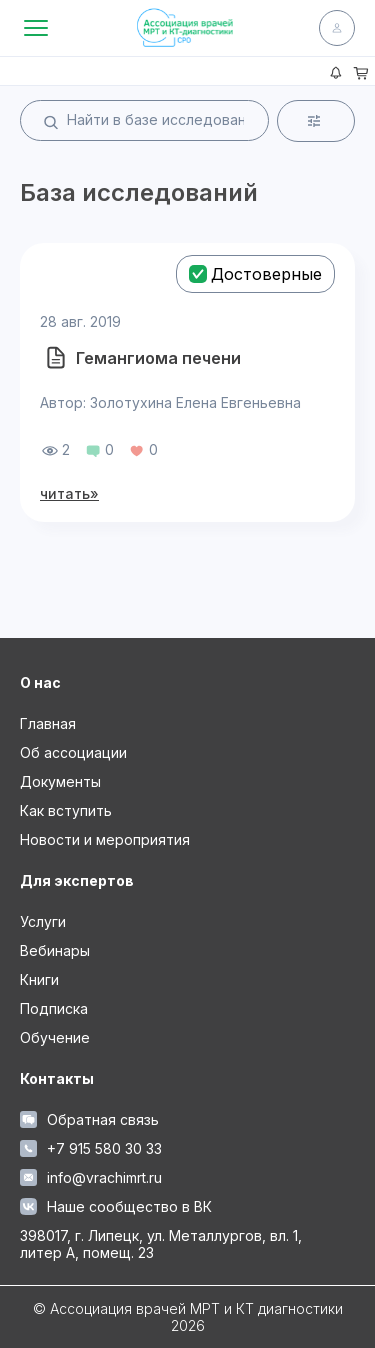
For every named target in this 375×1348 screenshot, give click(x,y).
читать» (69, 493)
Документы (60, 781)
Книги (39, 979)
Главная (48, 723)
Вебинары (55, 950)
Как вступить (66, 810)
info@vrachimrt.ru (91, 1177)
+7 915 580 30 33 (91, 1148)
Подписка (54, 1008)
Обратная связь (89, 1119)
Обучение (55, 1037)
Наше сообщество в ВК (116, 1206)
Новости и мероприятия (105, 839)
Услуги (43, 921)
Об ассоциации (73, 752)
